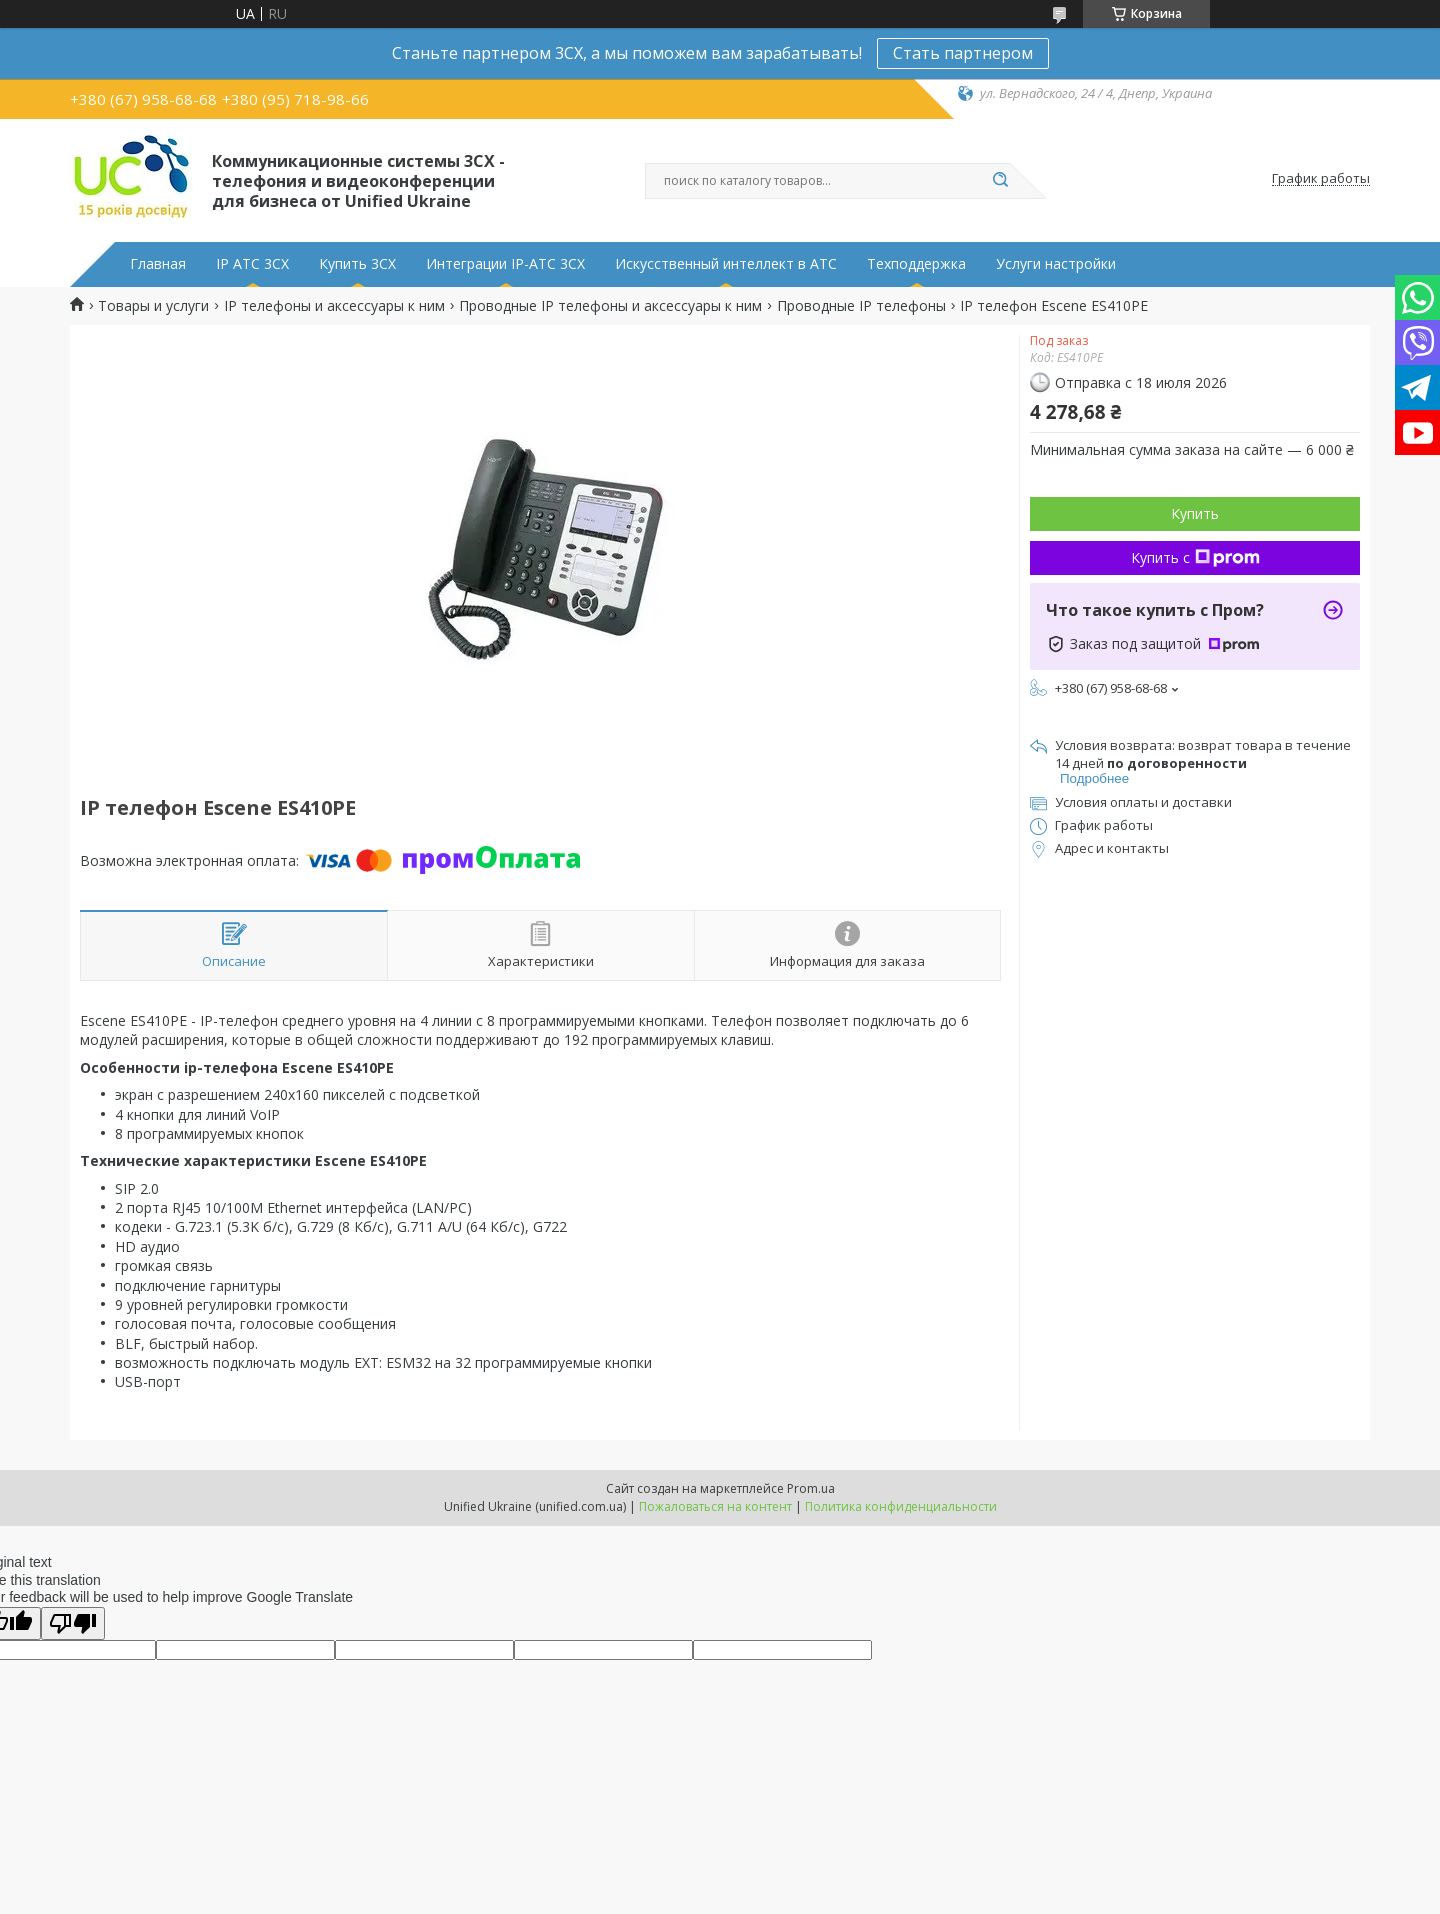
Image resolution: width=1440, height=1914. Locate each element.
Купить (1195, 513)
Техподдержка (916, 264)
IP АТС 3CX (252, 264)
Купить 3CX (357, 264)
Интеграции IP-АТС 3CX (505, 264)
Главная (158, 264)
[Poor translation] (73, 1623)
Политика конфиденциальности (901, 1506)
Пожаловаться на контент (715, 1506)
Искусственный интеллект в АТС (726, 264)
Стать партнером (963, 53)
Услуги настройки (1056, 264)
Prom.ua (811, 1488)
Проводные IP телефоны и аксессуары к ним (610, 306)
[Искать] (1000, 181)
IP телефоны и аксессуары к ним (334, 306)
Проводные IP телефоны (861, 306)
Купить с (1195, 557)
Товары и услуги (153, 306)
